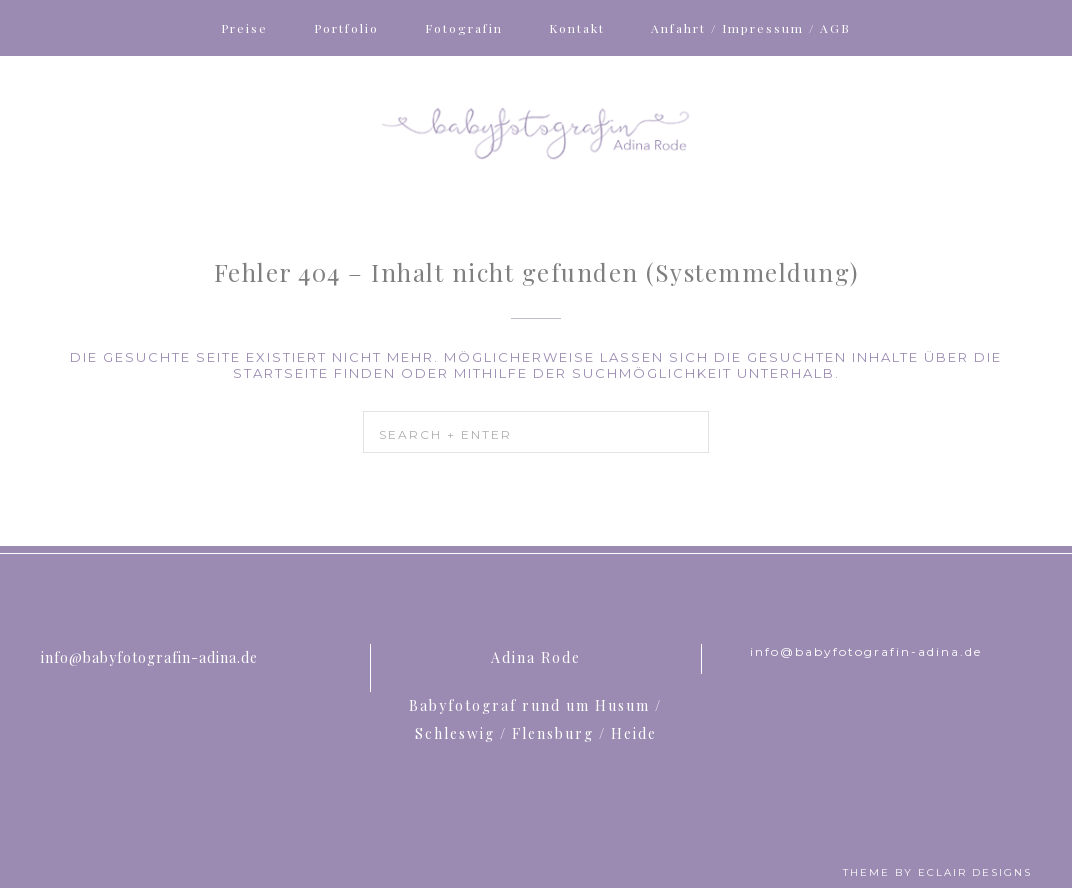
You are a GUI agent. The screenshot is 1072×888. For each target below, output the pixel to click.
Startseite (281, 373)
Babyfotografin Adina (536, 131)
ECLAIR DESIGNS (975, 872)
